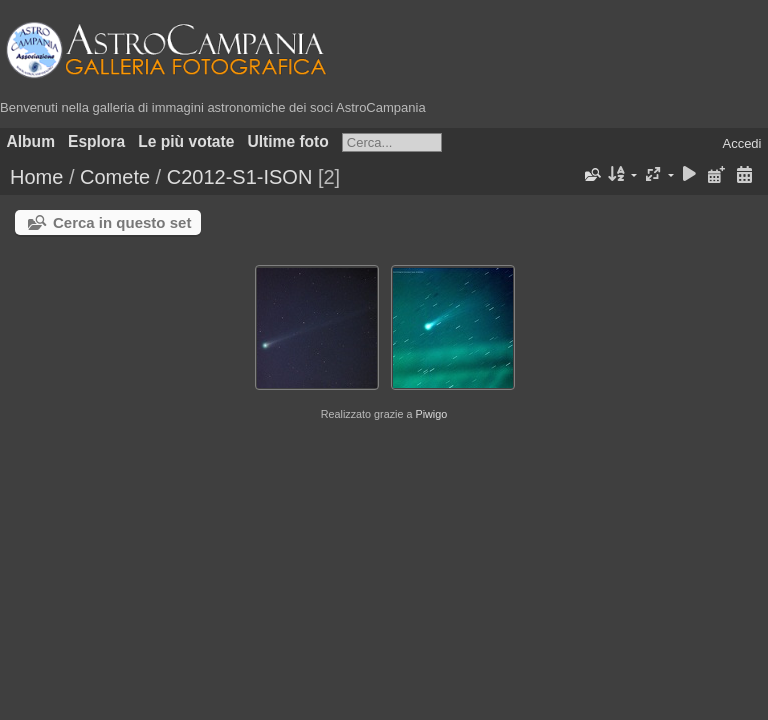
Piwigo (431, 414)
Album (31, 141)
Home (36, 177)
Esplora (96, 141)
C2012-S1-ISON (240, 177)
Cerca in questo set (122, 222)
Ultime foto (287, 141)
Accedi (741, 143)
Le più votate (186, 141)
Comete (115, 177)
